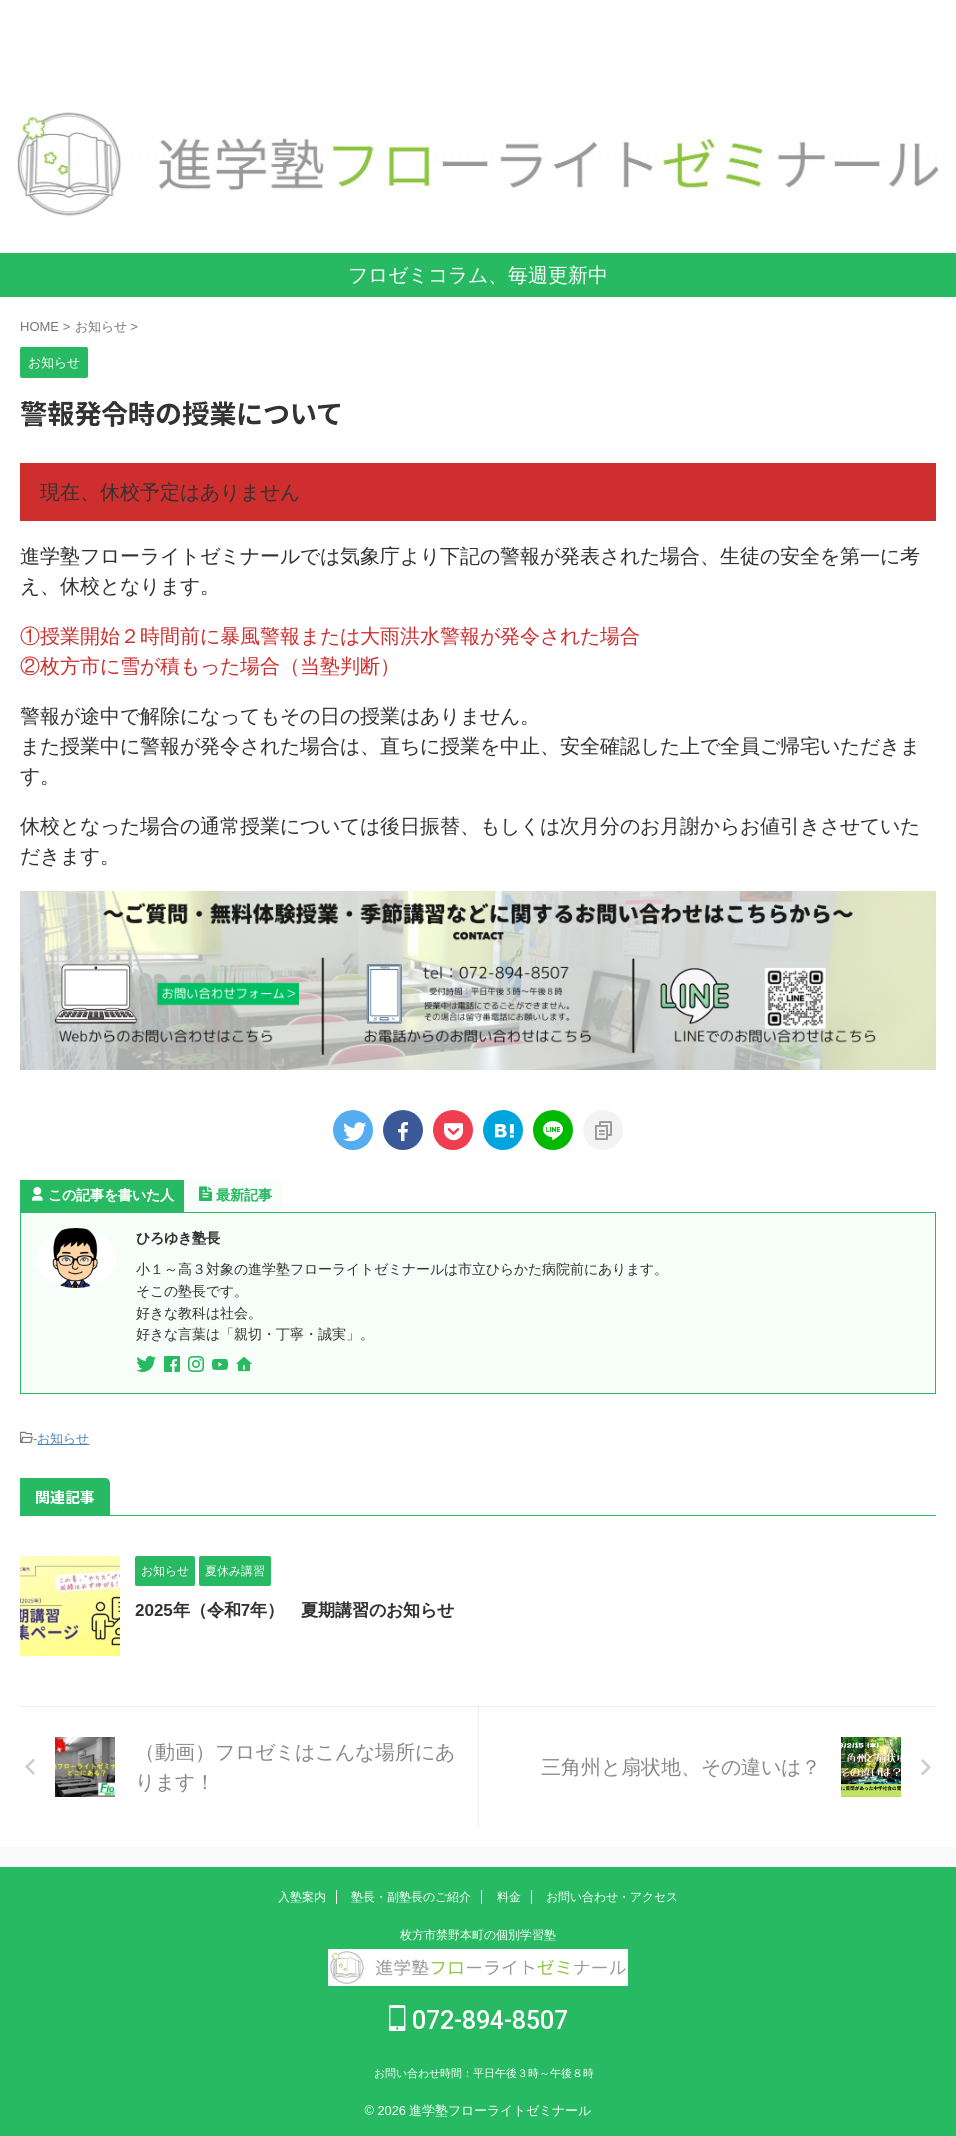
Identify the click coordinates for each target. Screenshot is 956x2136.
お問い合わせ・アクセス (612, 1897)
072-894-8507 (478, 2020)
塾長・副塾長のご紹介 (411, 1897)
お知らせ (63, 1438)
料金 (509, 1897)
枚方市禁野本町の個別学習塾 (478, 1935)
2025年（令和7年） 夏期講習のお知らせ (304, 1610)
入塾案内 (302, 1897)
